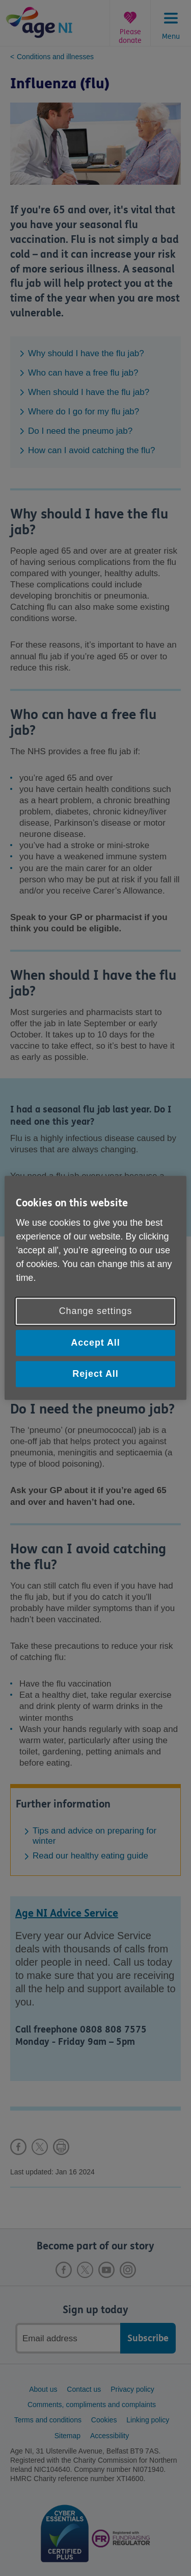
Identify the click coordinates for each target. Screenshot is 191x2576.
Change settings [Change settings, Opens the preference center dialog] (95, 1311)
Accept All (95, 1342)
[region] (95, 1288)
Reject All (95, 1374)
